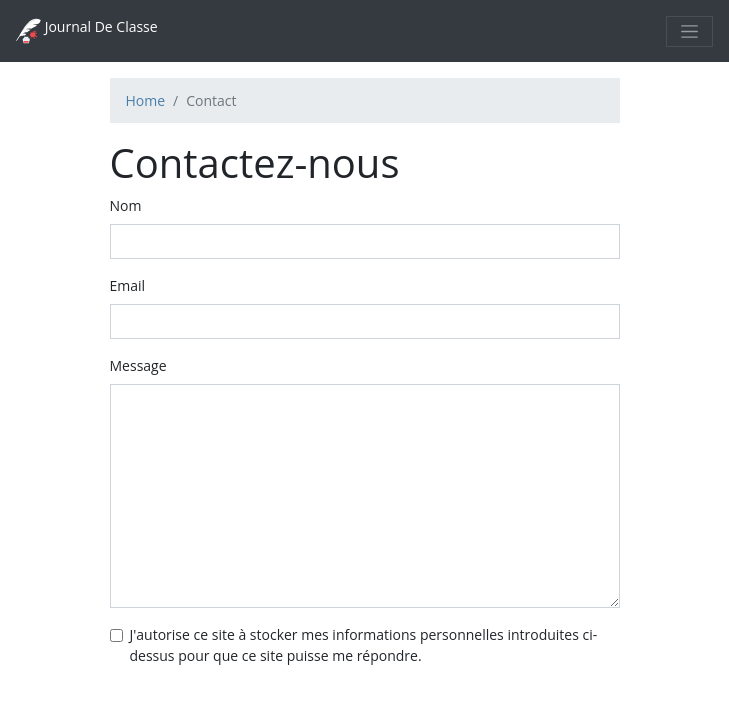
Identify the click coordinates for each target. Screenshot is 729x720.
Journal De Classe (87, 31)
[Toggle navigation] (689, 31)
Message (138, 365)
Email (128, 285)
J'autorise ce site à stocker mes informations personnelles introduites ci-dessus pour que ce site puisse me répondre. (364, 645)
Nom (126, 205)
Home (146, 100)
